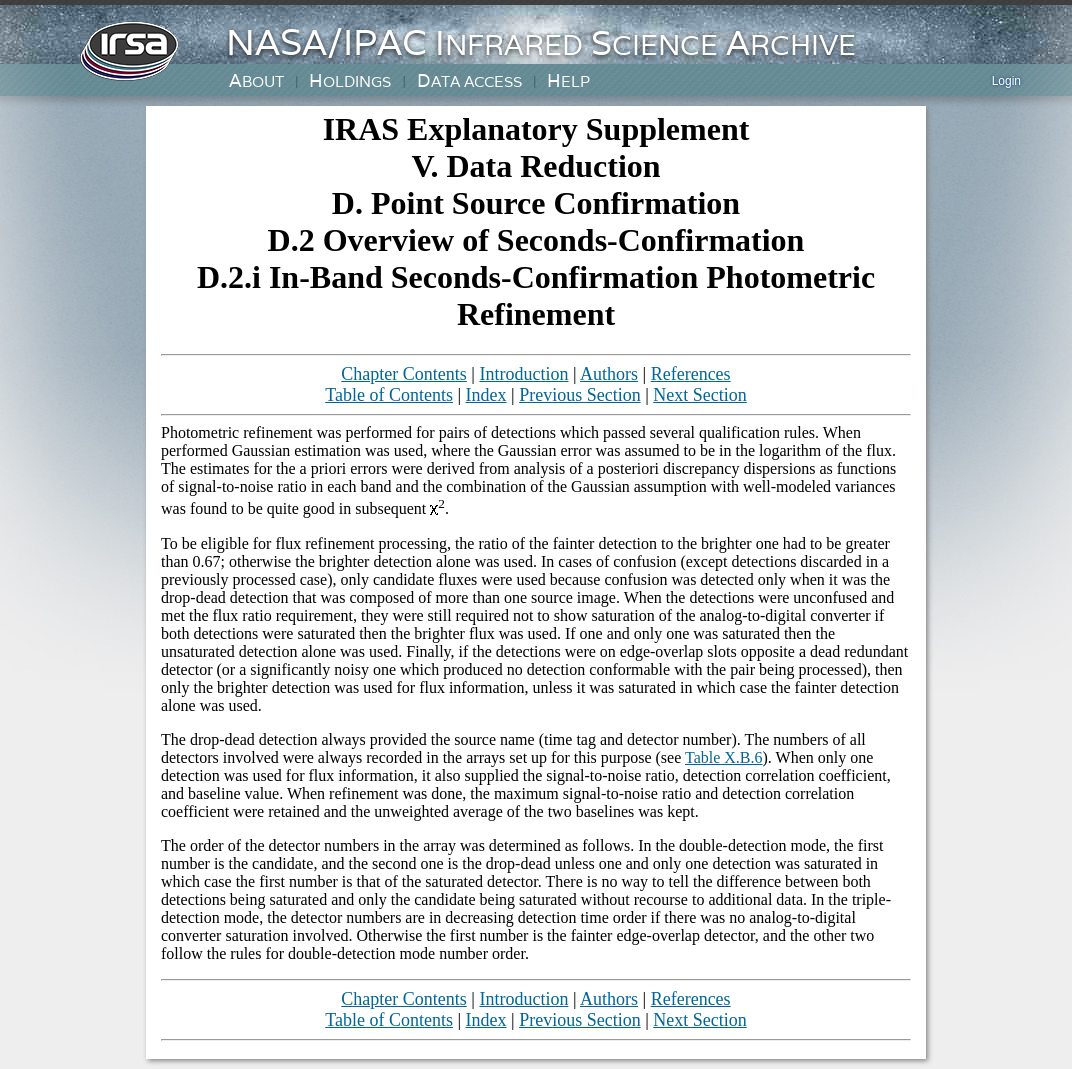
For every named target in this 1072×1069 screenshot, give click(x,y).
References (691, 374)
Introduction (523, 374)
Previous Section (580, 395)
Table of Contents (389, 395)
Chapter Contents (403, 374)
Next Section (699, 395)
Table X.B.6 (724, 757)
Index (486, 395)
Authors (609, 374)
